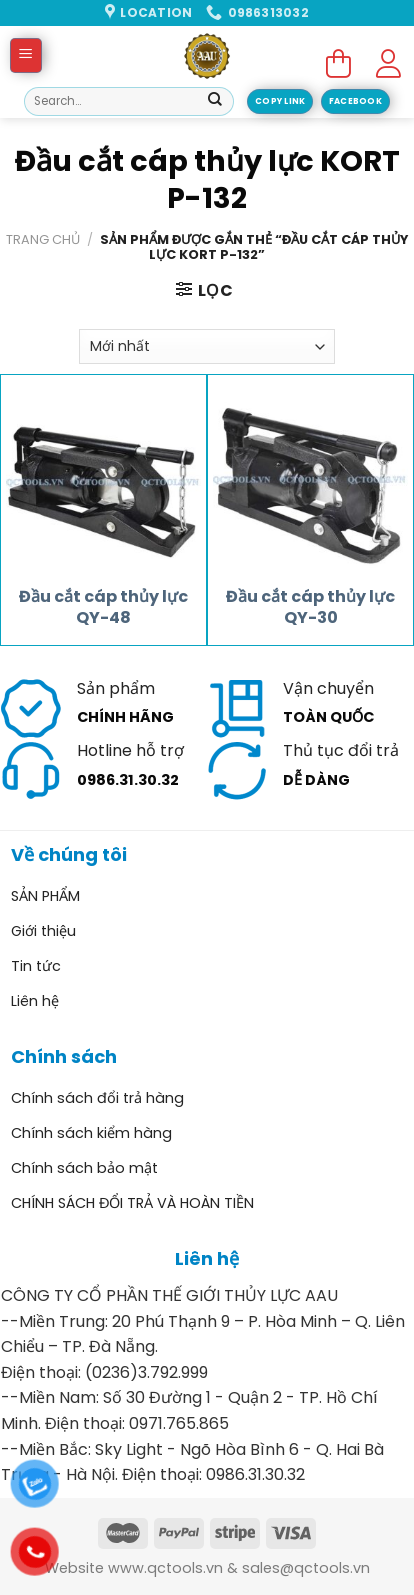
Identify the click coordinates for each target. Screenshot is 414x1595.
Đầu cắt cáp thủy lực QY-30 (310, 608)
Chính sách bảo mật (84, 1168)
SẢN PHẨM (45, 896)
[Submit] (215, 102)
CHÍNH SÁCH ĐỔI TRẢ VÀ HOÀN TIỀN (132, 1203)
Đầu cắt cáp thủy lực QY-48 (103, 608)
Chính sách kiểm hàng (91, 1133)
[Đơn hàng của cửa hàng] (207, 346)
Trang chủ (43, 239)
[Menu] (26, 55)
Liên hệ (35, 1001)
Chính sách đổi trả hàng (97, 1098)
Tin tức (36, 966)
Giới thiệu (43, 931)
